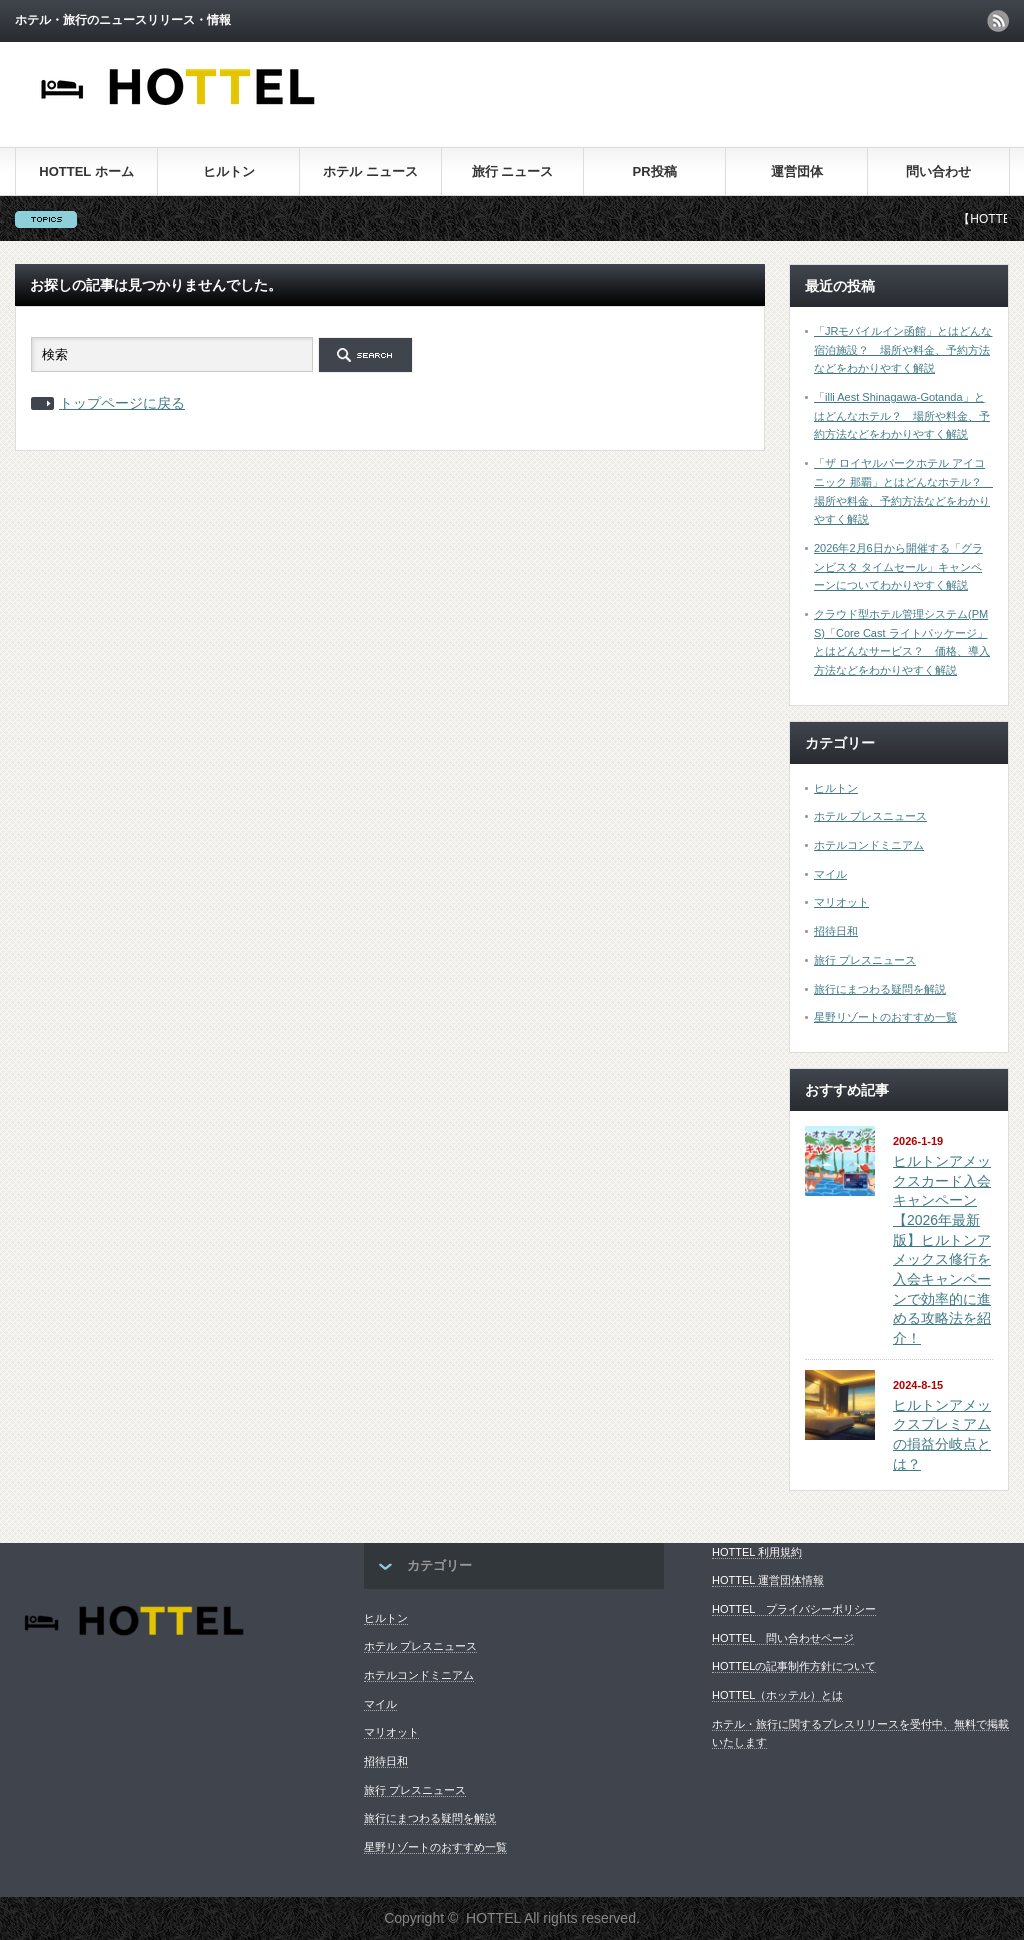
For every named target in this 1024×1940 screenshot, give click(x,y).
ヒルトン (229, 171)
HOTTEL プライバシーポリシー (794, 1609)
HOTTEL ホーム (86, 171)
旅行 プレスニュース (865, 960)
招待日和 (836, 931)
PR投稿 (654, 171)
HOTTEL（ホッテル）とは (777, 1695)
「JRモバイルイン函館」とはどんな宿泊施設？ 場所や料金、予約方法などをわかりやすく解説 (903, 349)
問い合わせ (938, 171)
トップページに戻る (122, 403)
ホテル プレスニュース (870, 816)
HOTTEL (493, 1918)
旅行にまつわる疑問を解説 (880, 989)
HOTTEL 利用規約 (757, 1552)
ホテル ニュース (370, 171)
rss (998, 21)
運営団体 (797, 171)
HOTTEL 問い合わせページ (783, 1638)
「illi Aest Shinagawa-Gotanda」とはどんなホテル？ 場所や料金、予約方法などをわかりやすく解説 (902, 415)
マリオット (841, 902)
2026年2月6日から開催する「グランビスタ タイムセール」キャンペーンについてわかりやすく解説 (898, 566)
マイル (830, 874)
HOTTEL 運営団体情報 (768, 1580)
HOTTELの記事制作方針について (794, 1666)
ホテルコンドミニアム (869, 845)
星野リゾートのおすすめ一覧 (885, 1017)
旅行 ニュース (513, 171)
